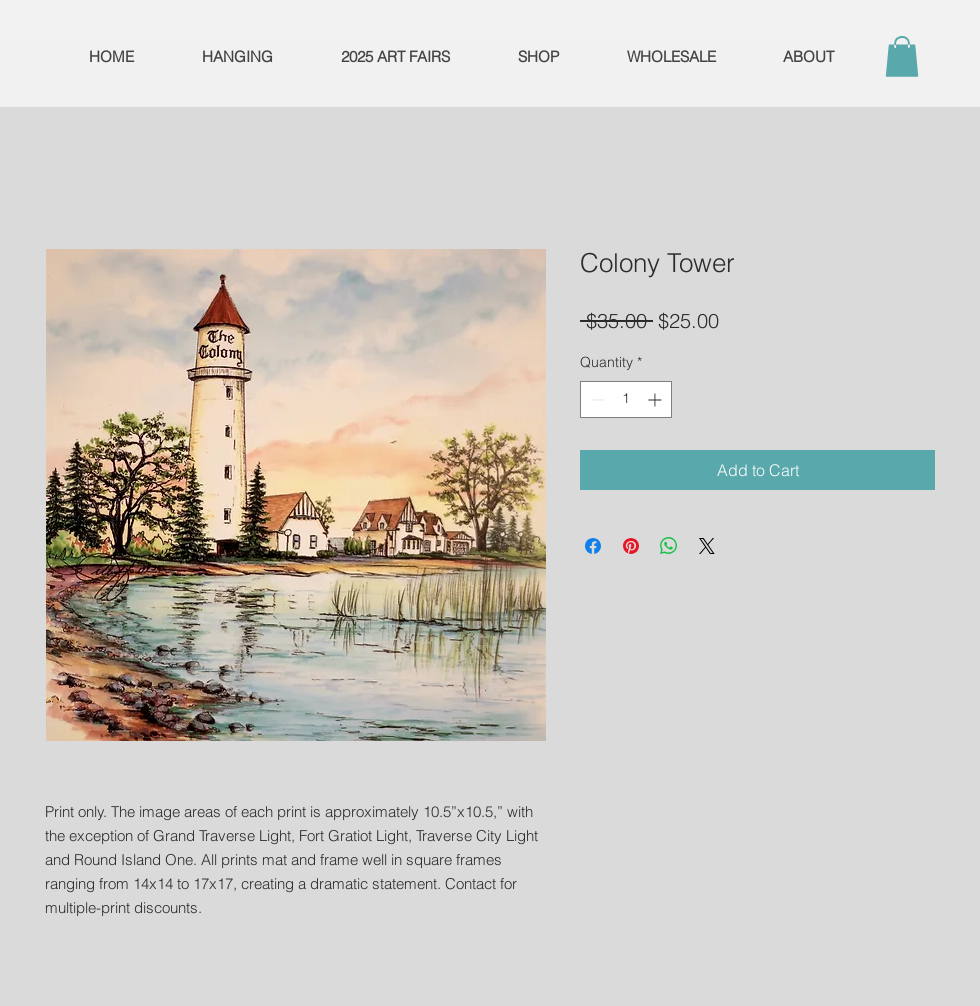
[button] (902, 56)
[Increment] (656, 399)
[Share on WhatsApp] (669, 546)
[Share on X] (707, 546)
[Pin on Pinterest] (631, 546)
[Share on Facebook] (593, 546)
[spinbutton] (626, 399)
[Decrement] (595, 399)
